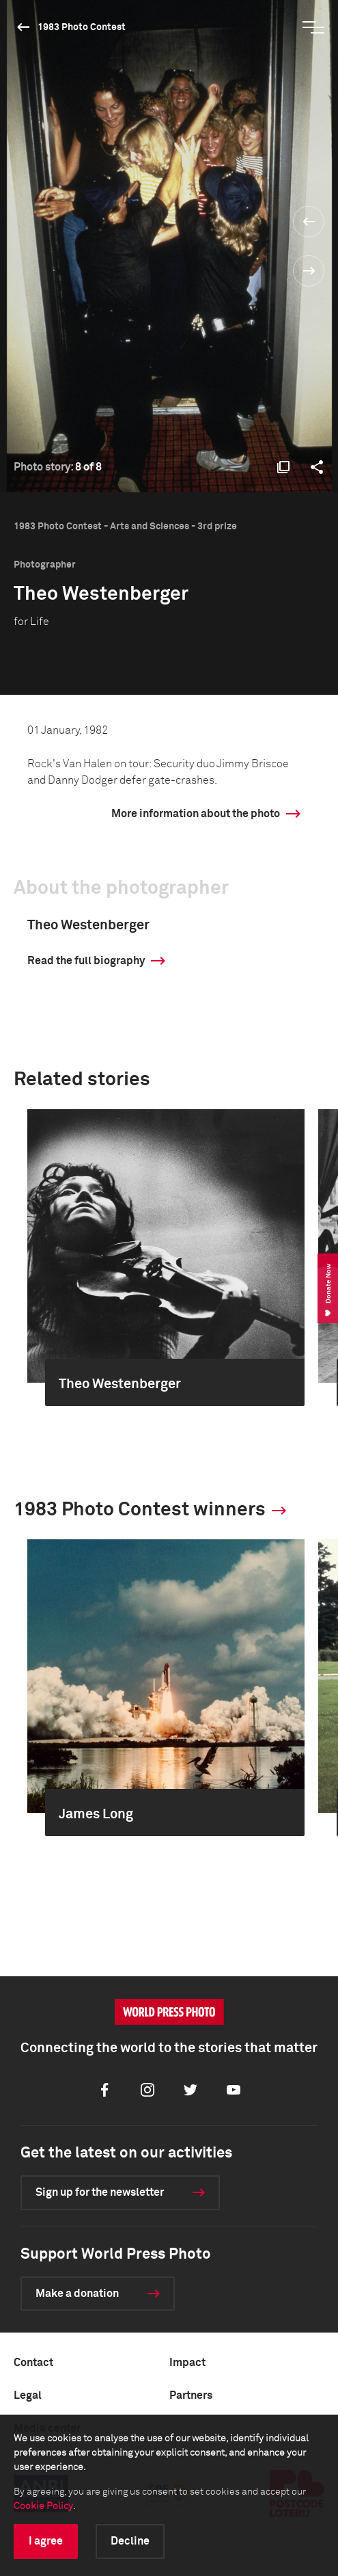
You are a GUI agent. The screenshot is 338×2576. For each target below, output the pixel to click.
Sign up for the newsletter (100, 2192)
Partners (190, 2395)
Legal (28, 2395)
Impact (187, 2362)
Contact (33, 2362)
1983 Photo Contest (82, 27)
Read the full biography (86, 960)
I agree (46, 2541)
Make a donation (77, 2293)
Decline (130, 2541)
